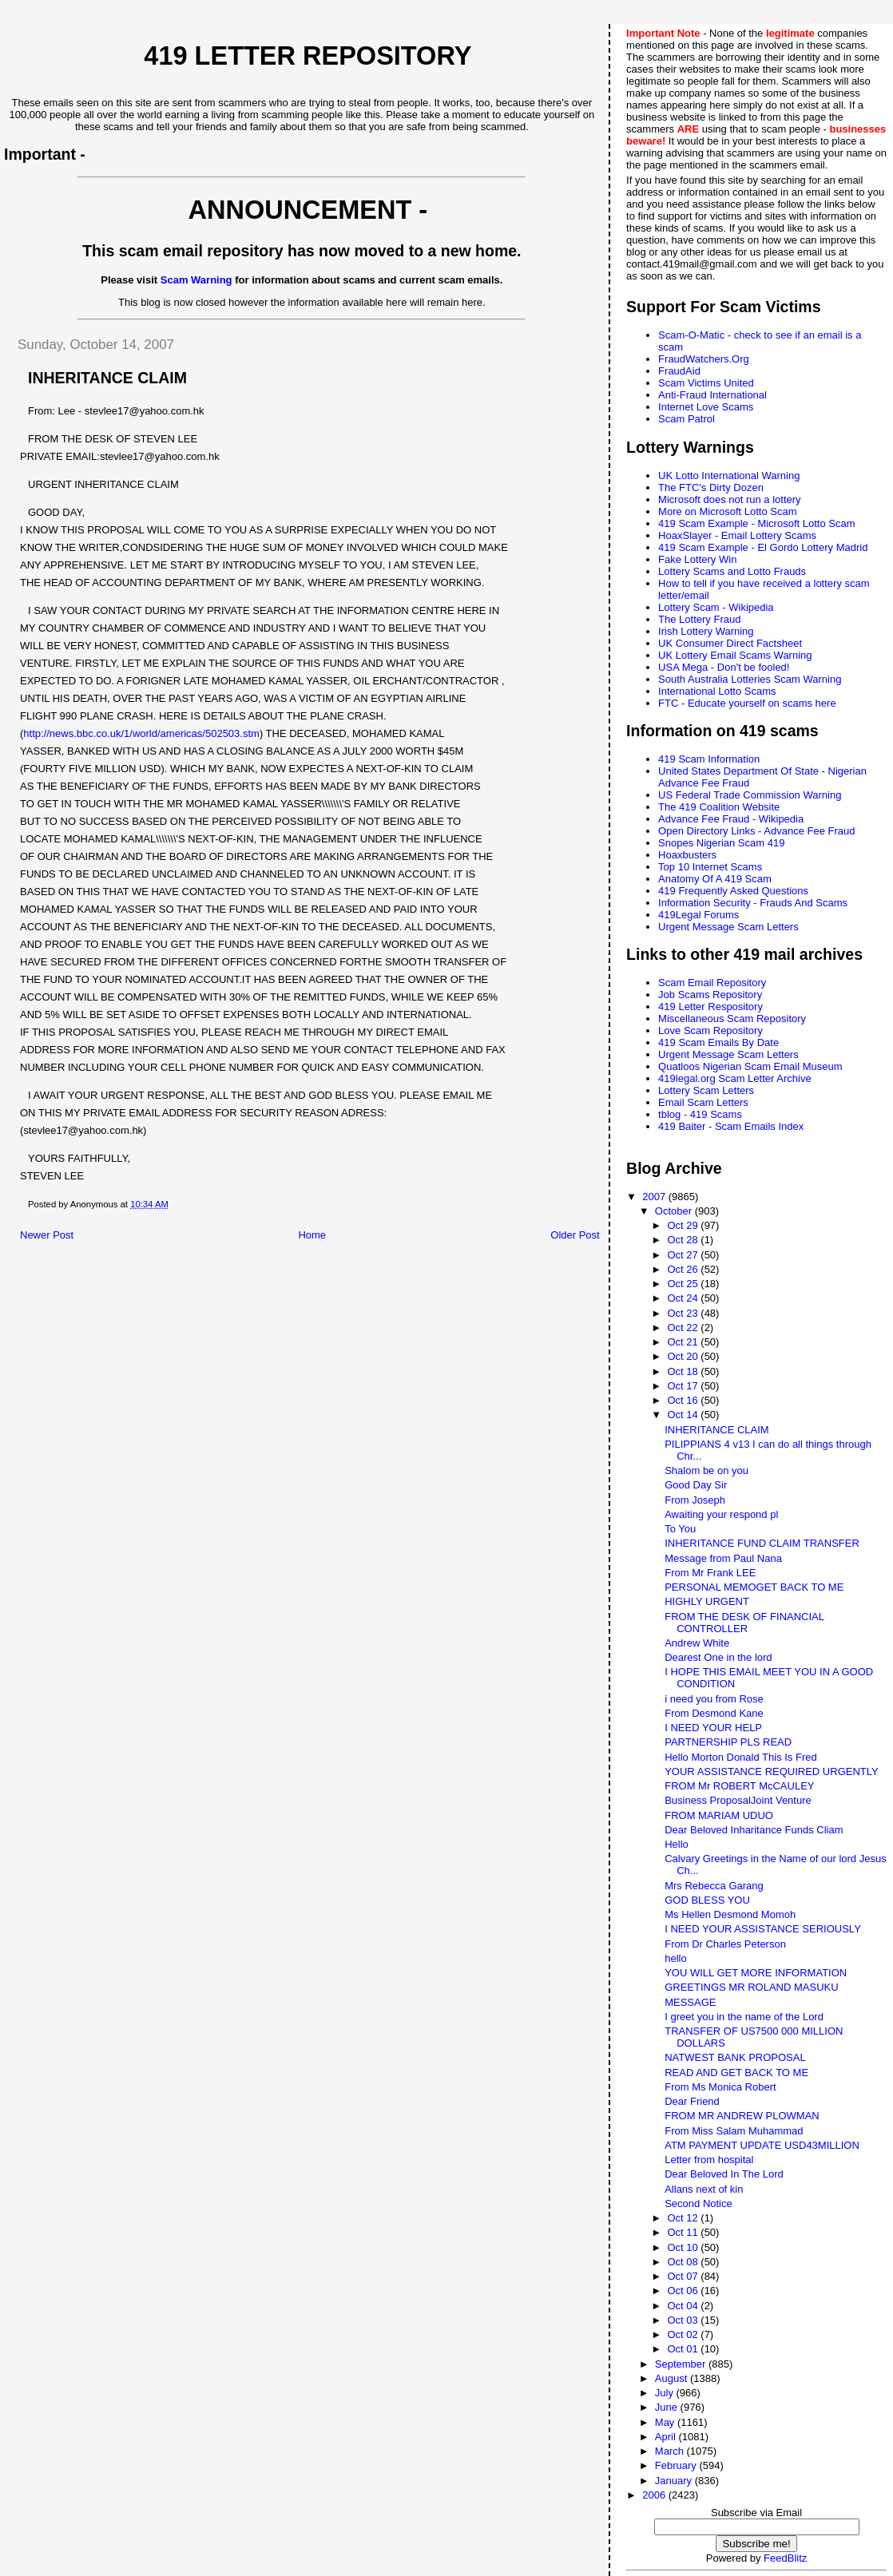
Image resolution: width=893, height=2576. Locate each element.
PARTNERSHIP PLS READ (728, 1742)
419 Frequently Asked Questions (733, 891)
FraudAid (679, 371)
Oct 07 (684, 2276)
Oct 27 (684, 1255)
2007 (655, 1197)
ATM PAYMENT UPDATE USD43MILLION (762, 2145)
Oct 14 (684, 1415)
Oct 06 (684, 2291)
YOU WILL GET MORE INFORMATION (756, 1973)
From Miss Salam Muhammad (734, 2131)
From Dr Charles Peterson (725, 1944)
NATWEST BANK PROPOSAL (735, 2057)
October (675, 1211)
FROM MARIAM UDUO (719, 1815)
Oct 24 (684, 1298)
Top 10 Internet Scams (710, 867)
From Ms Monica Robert (720, 2087)
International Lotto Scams (717, 691)
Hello (677, 1844)
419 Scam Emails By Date (718, 1042)
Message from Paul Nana (723, 1558)
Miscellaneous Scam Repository (732, 1018)
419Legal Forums (698, 915)
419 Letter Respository (710, 1007)
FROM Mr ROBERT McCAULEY (739, 1786)
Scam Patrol (686, 419)
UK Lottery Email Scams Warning (735, 655)
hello (675, 1958)
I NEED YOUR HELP (713, 1728)
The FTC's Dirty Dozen (711, 487)
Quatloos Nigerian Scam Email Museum (750, 1066)
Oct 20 (684, 1356)
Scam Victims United (706, 383)
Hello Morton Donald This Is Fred (741, 1757)
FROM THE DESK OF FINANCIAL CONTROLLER (744, 1623)
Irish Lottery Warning (705, 631)
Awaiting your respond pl (721, 1514)
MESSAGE (690, 2002)
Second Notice (698, 2203)
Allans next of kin (704, 2189)
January (675, 2481)
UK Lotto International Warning (729, 476)
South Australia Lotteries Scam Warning (749, 679)
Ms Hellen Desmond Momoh (730, 1914)
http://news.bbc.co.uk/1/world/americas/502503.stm (141, 733)
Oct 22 (684, 1328)
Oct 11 (684, 2232)
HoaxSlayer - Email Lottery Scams (737, 535)
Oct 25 (684, 1284)
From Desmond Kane (714, 1713)
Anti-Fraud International (712, 395)
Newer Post (46, 1235)
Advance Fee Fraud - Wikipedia (731, 819)
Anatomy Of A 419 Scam (715, 879)
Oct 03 (684, 2320)
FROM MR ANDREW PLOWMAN (742, 2116)
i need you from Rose (714, 1699)
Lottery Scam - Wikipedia (716, 607)
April (667, 2437)
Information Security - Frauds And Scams (752, 903)
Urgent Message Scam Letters (728, 927)
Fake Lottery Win (697, 559)
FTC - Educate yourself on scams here (747, 703)
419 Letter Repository (307, 56)
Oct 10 (684, 2247)
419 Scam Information (709, 759)
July (666, 2393)
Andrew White (697, 1643)
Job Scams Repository (710, 995)
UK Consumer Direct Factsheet (730, 643)
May (666, 2422)
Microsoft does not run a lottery (729, 499)
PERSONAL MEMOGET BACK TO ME (754, 1587)
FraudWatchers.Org (703, 359)
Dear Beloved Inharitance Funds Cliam (754, 1830)
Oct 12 (684, 2218)
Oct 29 (684, 1225)
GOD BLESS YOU (707, 1900)
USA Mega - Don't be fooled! (723, 667)
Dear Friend (692, 2101)
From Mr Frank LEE (710, 1573)
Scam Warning (196, 280)
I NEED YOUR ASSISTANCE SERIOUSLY (763, 1929)
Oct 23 (684, 1313)
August (672, 2378)
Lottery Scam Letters (706, 1090)
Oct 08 (684, 2262)
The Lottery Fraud (699, 619)
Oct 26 (684, 1269)
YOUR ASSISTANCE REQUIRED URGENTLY (772, 1771)
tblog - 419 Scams (700, 1114)
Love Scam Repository (710, 1030)
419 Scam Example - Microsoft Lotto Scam (756, 523)
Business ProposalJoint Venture (738, 1800)
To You (680, 1529)
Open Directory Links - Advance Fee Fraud (756, 831)
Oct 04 (684, 2306)
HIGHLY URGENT (707, 1601)
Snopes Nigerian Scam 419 (721, 843)
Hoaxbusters (687, 855)
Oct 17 (684, 1386)
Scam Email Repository (712, 983)
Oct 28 (684, 1240)
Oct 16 (684, 1400)
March (671, 2451)
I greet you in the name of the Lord (744, 2017)
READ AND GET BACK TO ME (736, 2073)
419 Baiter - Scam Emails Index (731, 1126)
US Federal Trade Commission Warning (749, 795)
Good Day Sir (696, 1485)
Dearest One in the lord (718, 1657)
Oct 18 (684, 1371)
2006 (655, 2495)
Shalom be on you (706, 1470)
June (668, 2407)
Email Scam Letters (703, 1102)
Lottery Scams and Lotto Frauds (732, 571)
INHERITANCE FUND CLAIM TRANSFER (762, 1543)
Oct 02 (684, 2334)
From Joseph (695, 1500)
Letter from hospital (709, 2160)
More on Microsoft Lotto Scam (727, 511)
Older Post (574, 1235)
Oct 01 (684, 2349)
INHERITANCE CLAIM (717, 1430)
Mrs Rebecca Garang (714, 1886)
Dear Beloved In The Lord (724, 2174)
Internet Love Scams (705, 407)
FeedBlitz (785, 2558)
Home (312, 1235)
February (677, 2465)
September (681, 2364)
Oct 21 (684, 1342)
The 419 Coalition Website (719, 807)
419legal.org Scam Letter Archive (735, 1078)
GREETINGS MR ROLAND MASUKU (751, 1987)
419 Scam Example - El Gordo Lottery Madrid (762, 547)
